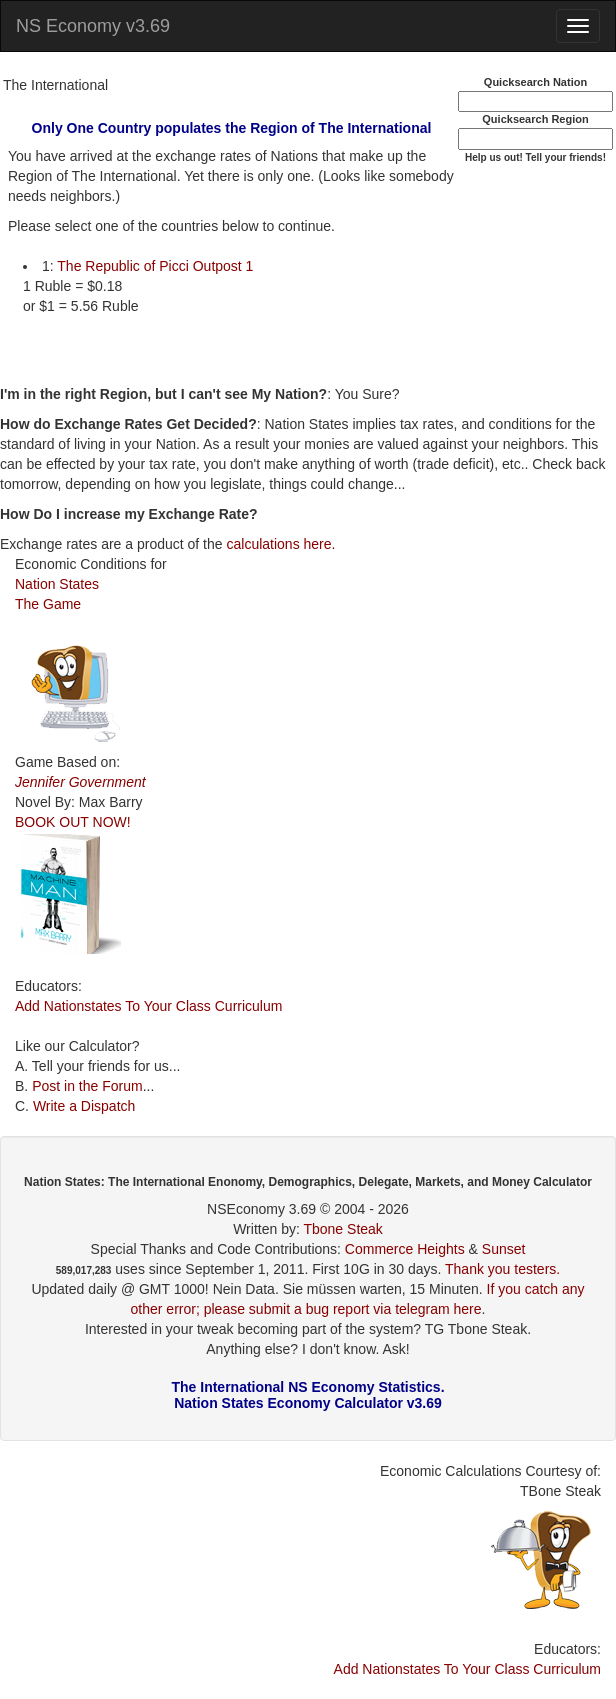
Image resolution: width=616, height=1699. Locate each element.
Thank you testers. (502, 1269)
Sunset (504, 1249)
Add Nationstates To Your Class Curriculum (148, 1006)
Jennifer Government (80, 782)
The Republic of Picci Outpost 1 (155, 266)
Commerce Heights (405, 1249)
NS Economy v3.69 (93, 26)
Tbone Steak (342, 1229)
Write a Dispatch (84, 1106)
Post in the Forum (87, 1086)
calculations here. (280, 544)
